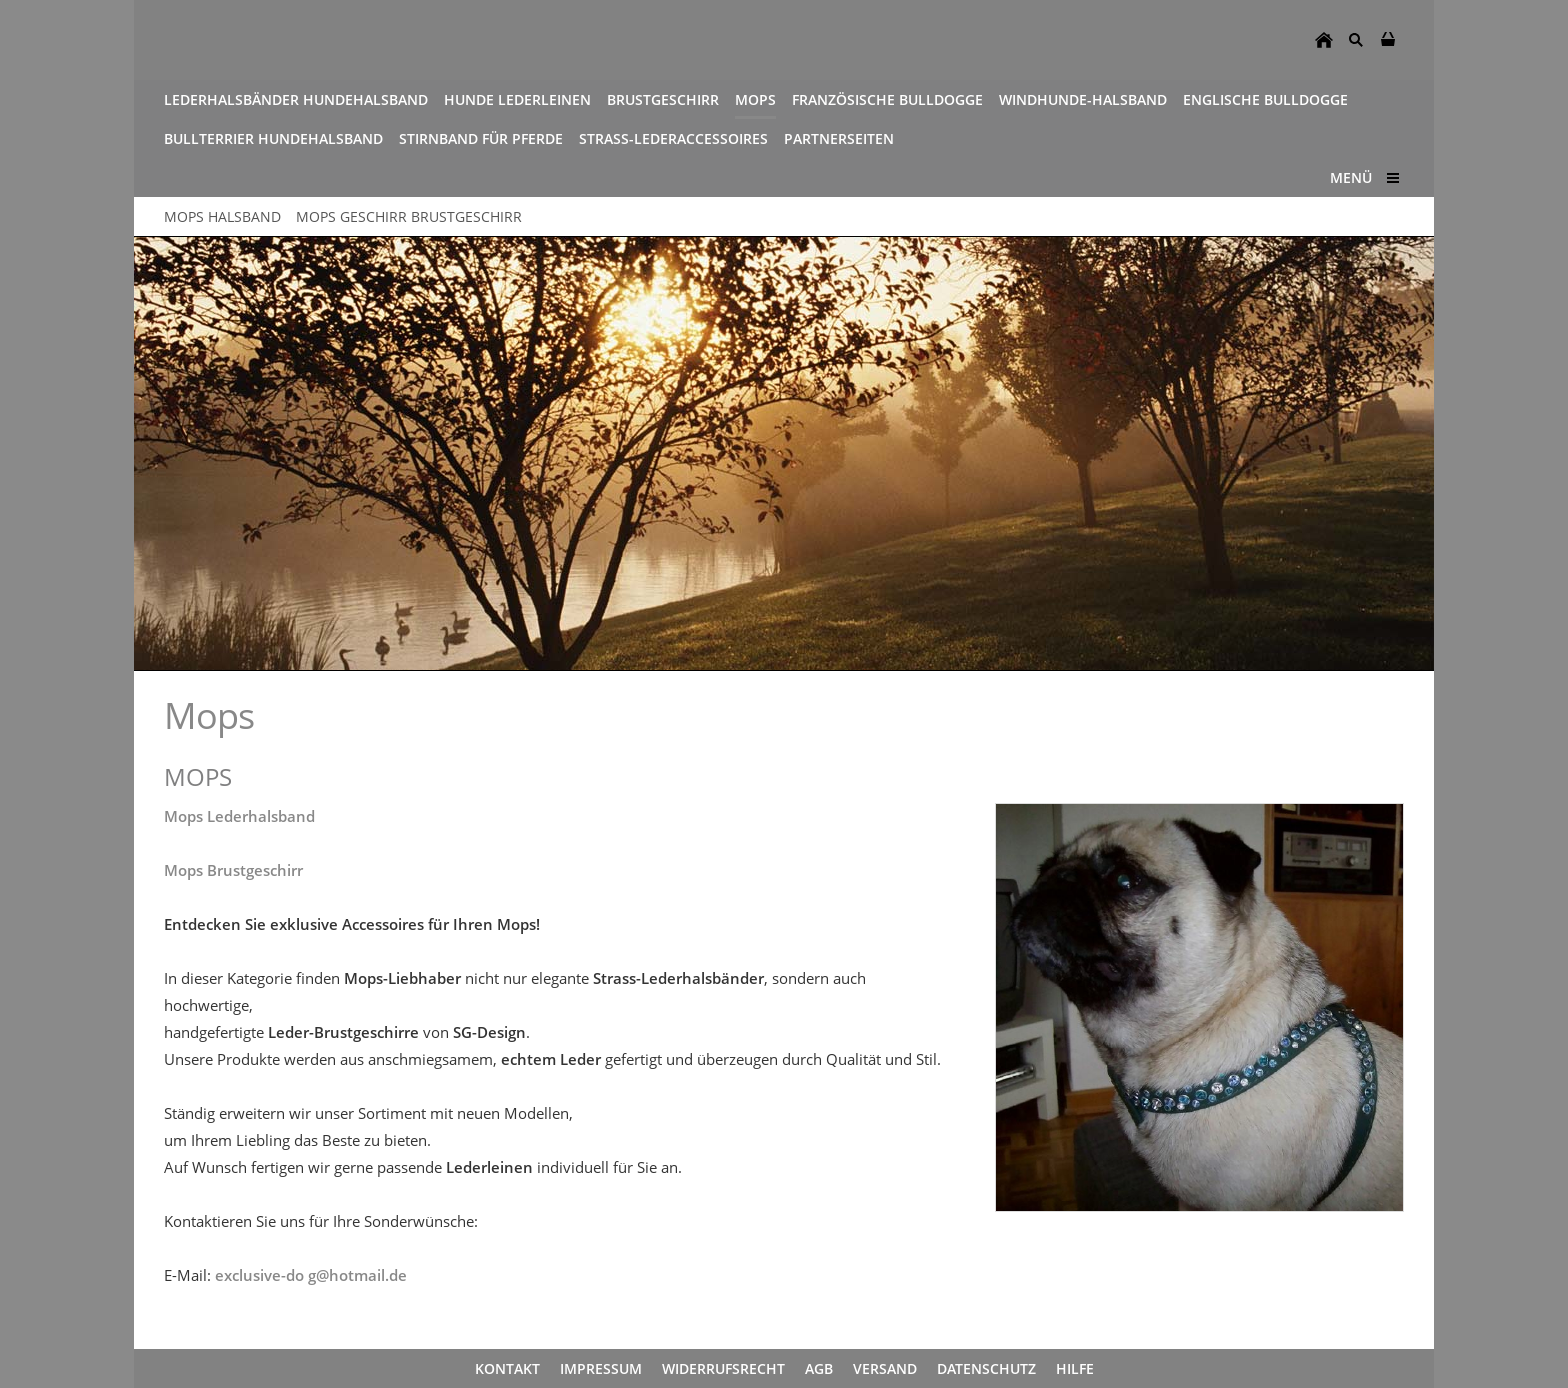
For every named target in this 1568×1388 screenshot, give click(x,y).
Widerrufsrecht (723, 1368)
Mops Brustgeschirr (233, 870)
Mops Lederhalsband (239, 816)
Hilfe (1075, 1368)
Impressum (601, 1368)
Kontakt (507, 1368)
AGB (819, 1368)
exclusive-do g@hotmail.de (311, 1275)
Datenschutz (986, 1368)
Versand (885, 1368)
